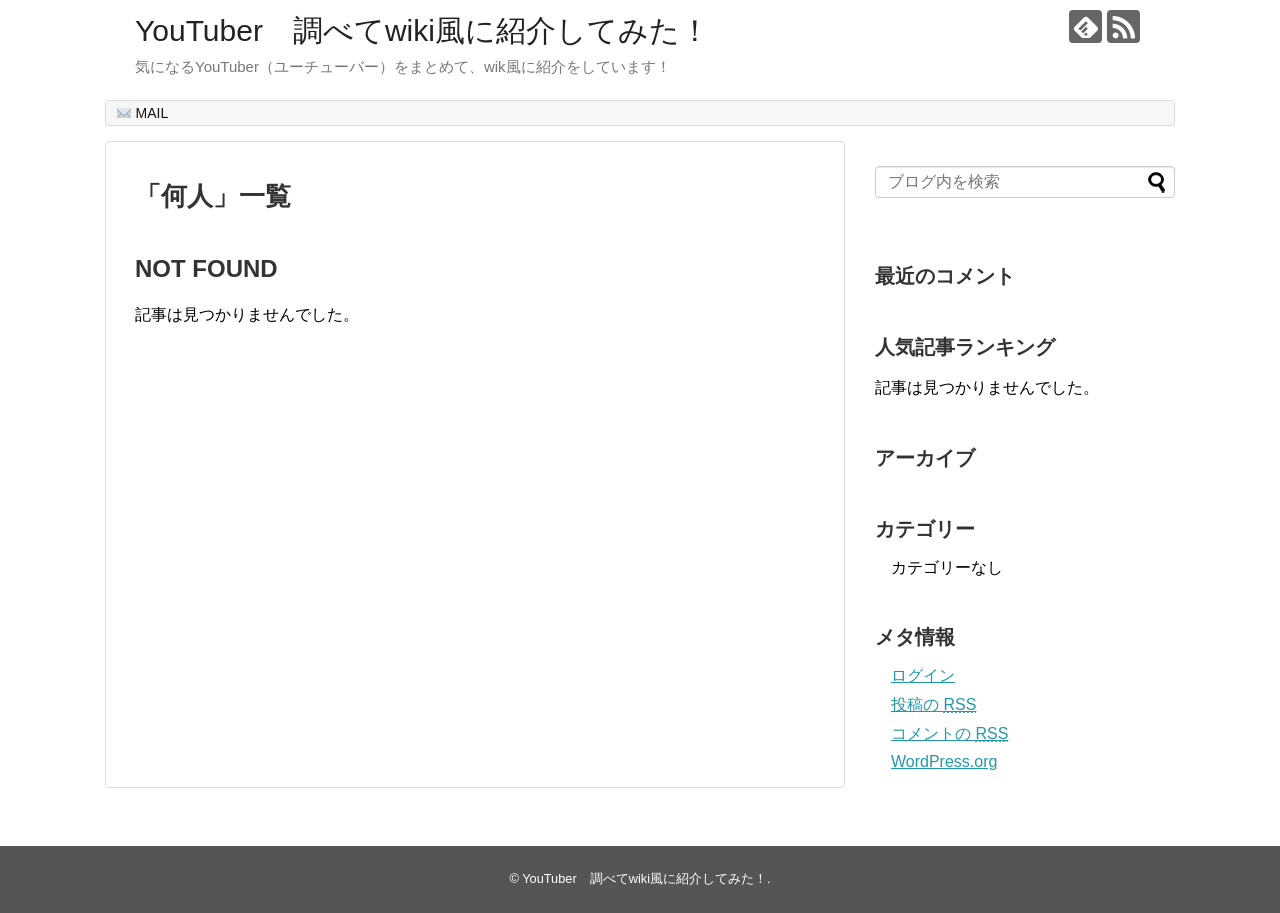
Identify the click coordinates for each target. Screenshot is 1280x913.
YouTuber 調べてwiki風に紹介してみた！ (422, 30)
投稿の (933, 704)
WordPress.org (944, 761)
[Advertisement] (303, 577)
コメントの (949, 733)
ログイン (923, 675)
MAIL (143, 113)
